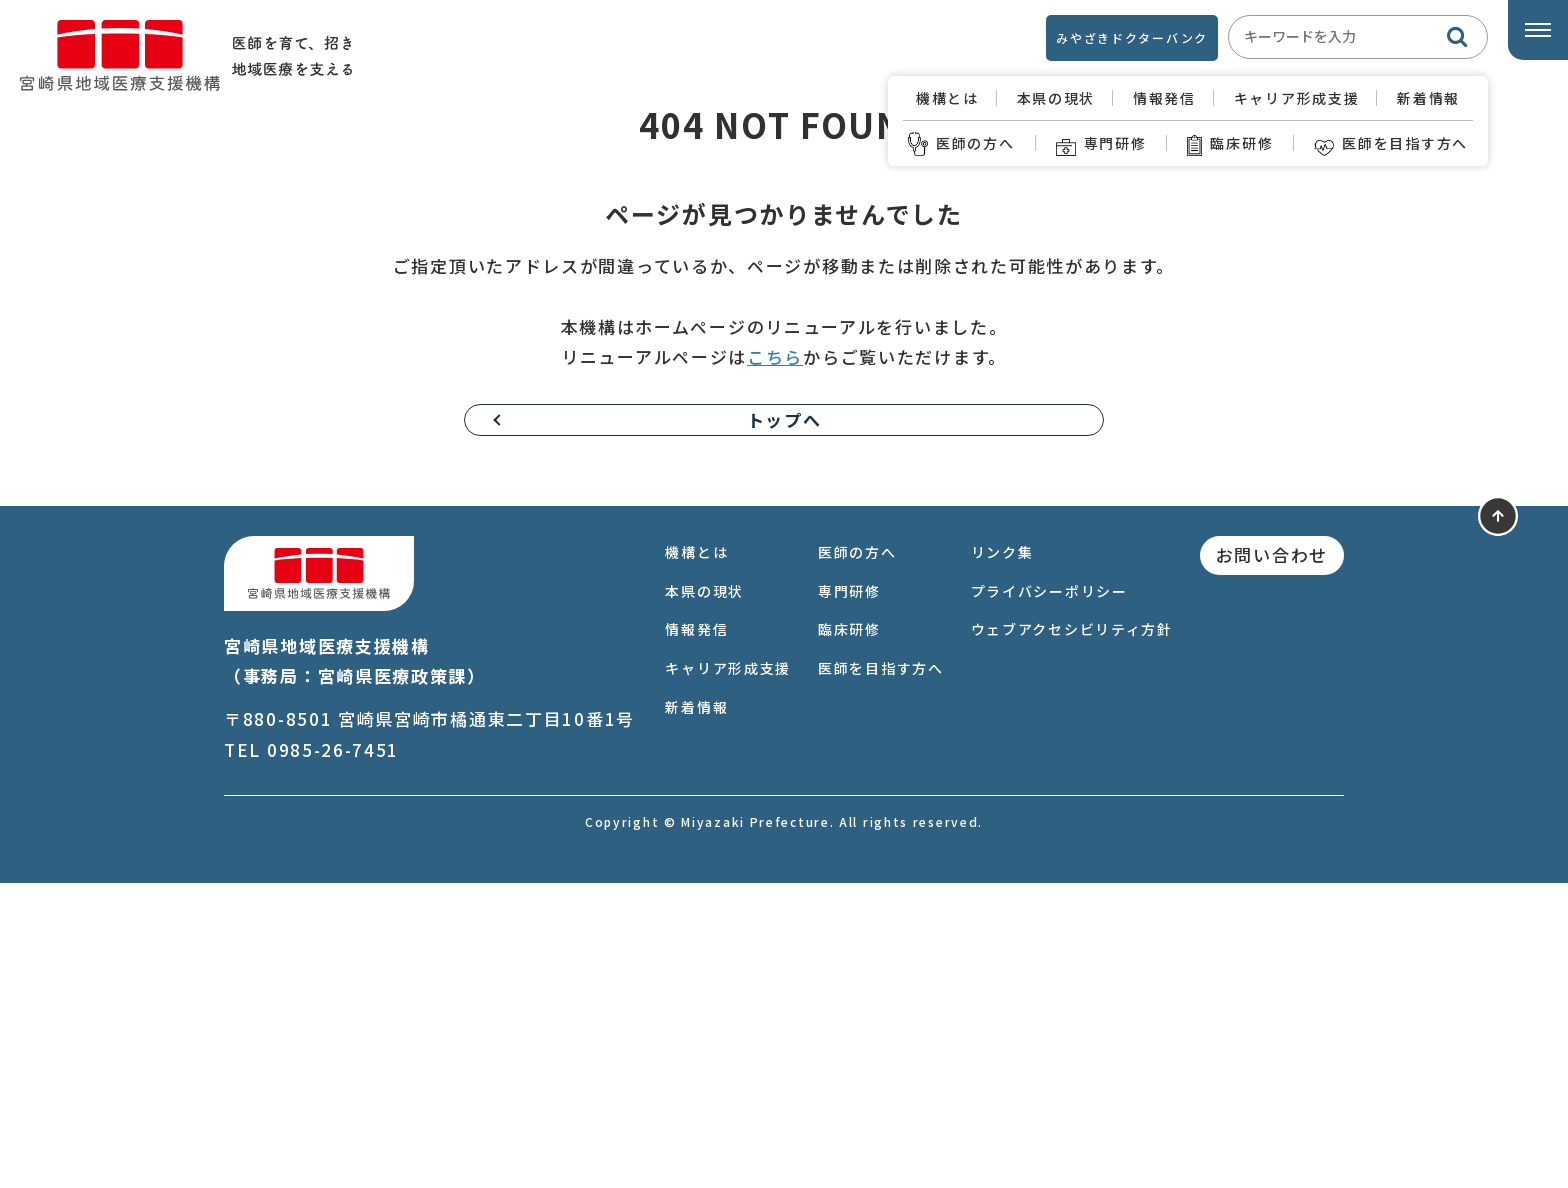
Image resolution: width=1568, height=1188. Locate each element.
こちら (775, 662)
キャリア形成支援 (1297, 98)
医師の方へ (961, 143)
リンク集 (1002, 857)
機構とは (947, 98)
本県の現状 (1056, 98)
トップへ (784, 724)
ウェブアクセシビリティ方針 (1072, 935)
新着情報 (1428, 98)
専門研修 (1101, 143)
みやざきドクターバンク (1132, 37)
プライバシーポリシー (1049, 896)
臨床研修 (1230, 143)
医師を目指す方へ (1391, 143)
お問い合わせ (1272, 859)
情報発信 (1164, 98)
